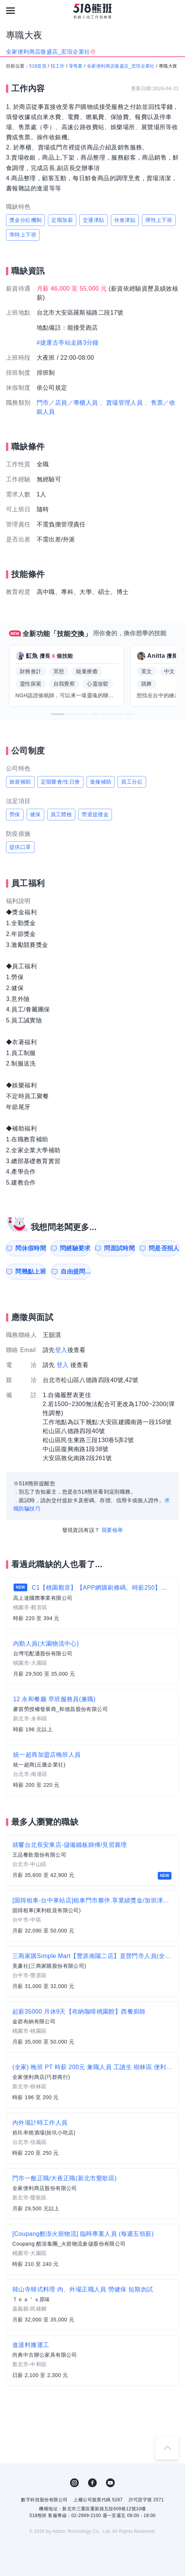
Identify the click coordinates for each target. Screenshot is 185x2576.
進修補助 (101, 782)
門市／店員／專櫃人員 (67, 402)
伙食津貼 (125, 220)
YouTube (110, 2482)
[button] (57, 714)
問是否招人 (164, 1248)
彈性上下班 (158, 220)
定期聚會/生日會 (60, 782)
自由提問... (76, 1271)
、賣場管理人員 (121, 402)
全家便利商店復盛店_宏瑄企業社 (121, 66)
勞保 (14, 814)
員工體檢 (61, 814)
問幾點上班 (30, 1271)
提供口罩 (20, 847)
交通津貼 (93, 220)
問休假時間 (30, 1248)
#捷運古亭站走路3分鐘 (68, 342)
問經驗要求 (75, 1248)
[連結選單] (10, 10)
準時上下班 (22, 235)
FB (92, 2482)
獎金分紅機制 (25, 220)
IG (74, 2482)
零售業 (76, 66)
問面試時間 (119, 1248)
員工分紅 (132, 782)
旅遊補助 (20, 782)
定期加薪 (62, 220)
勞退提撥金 (95, 814)
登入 (61, 1350)
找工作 (57, 66)
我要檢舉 (112, 1530)
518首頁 (37, 66)
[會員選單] (174, 10)
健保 (35, 814)
